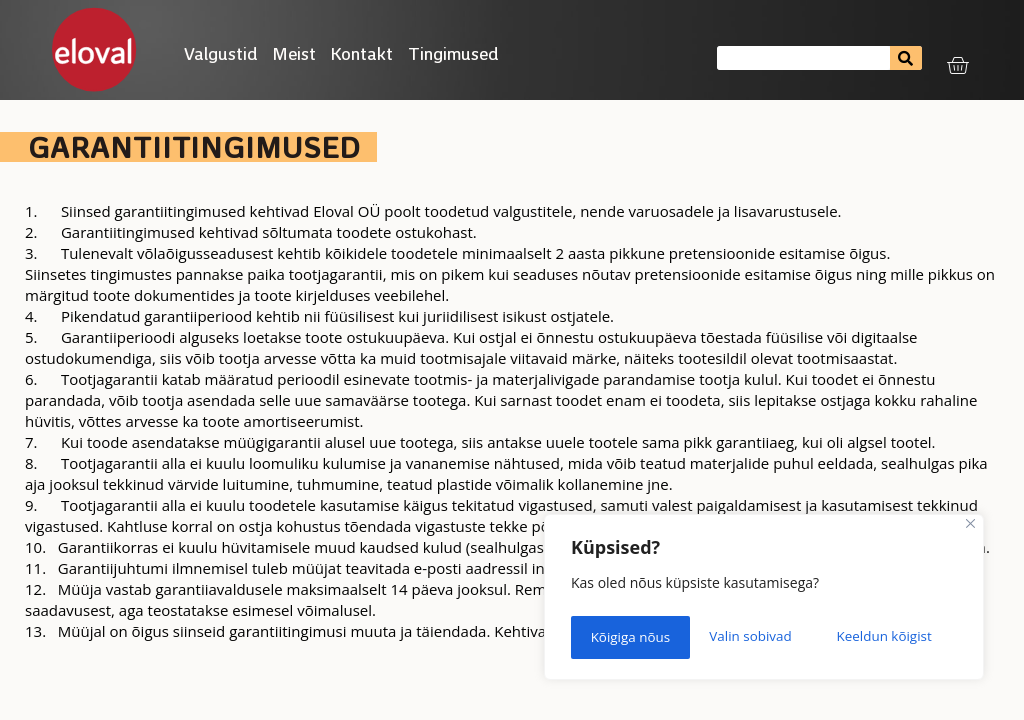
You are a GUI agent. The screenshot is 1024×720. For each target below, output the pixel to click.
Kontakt (362, 53)
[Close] (970, 531)
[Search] (905, 58)
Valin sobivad (631, 638)
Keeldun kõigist (765, 638)
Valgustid (221, 53)
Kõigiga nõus (898, 638)
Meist (294, 53)
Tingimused (458, 53)
